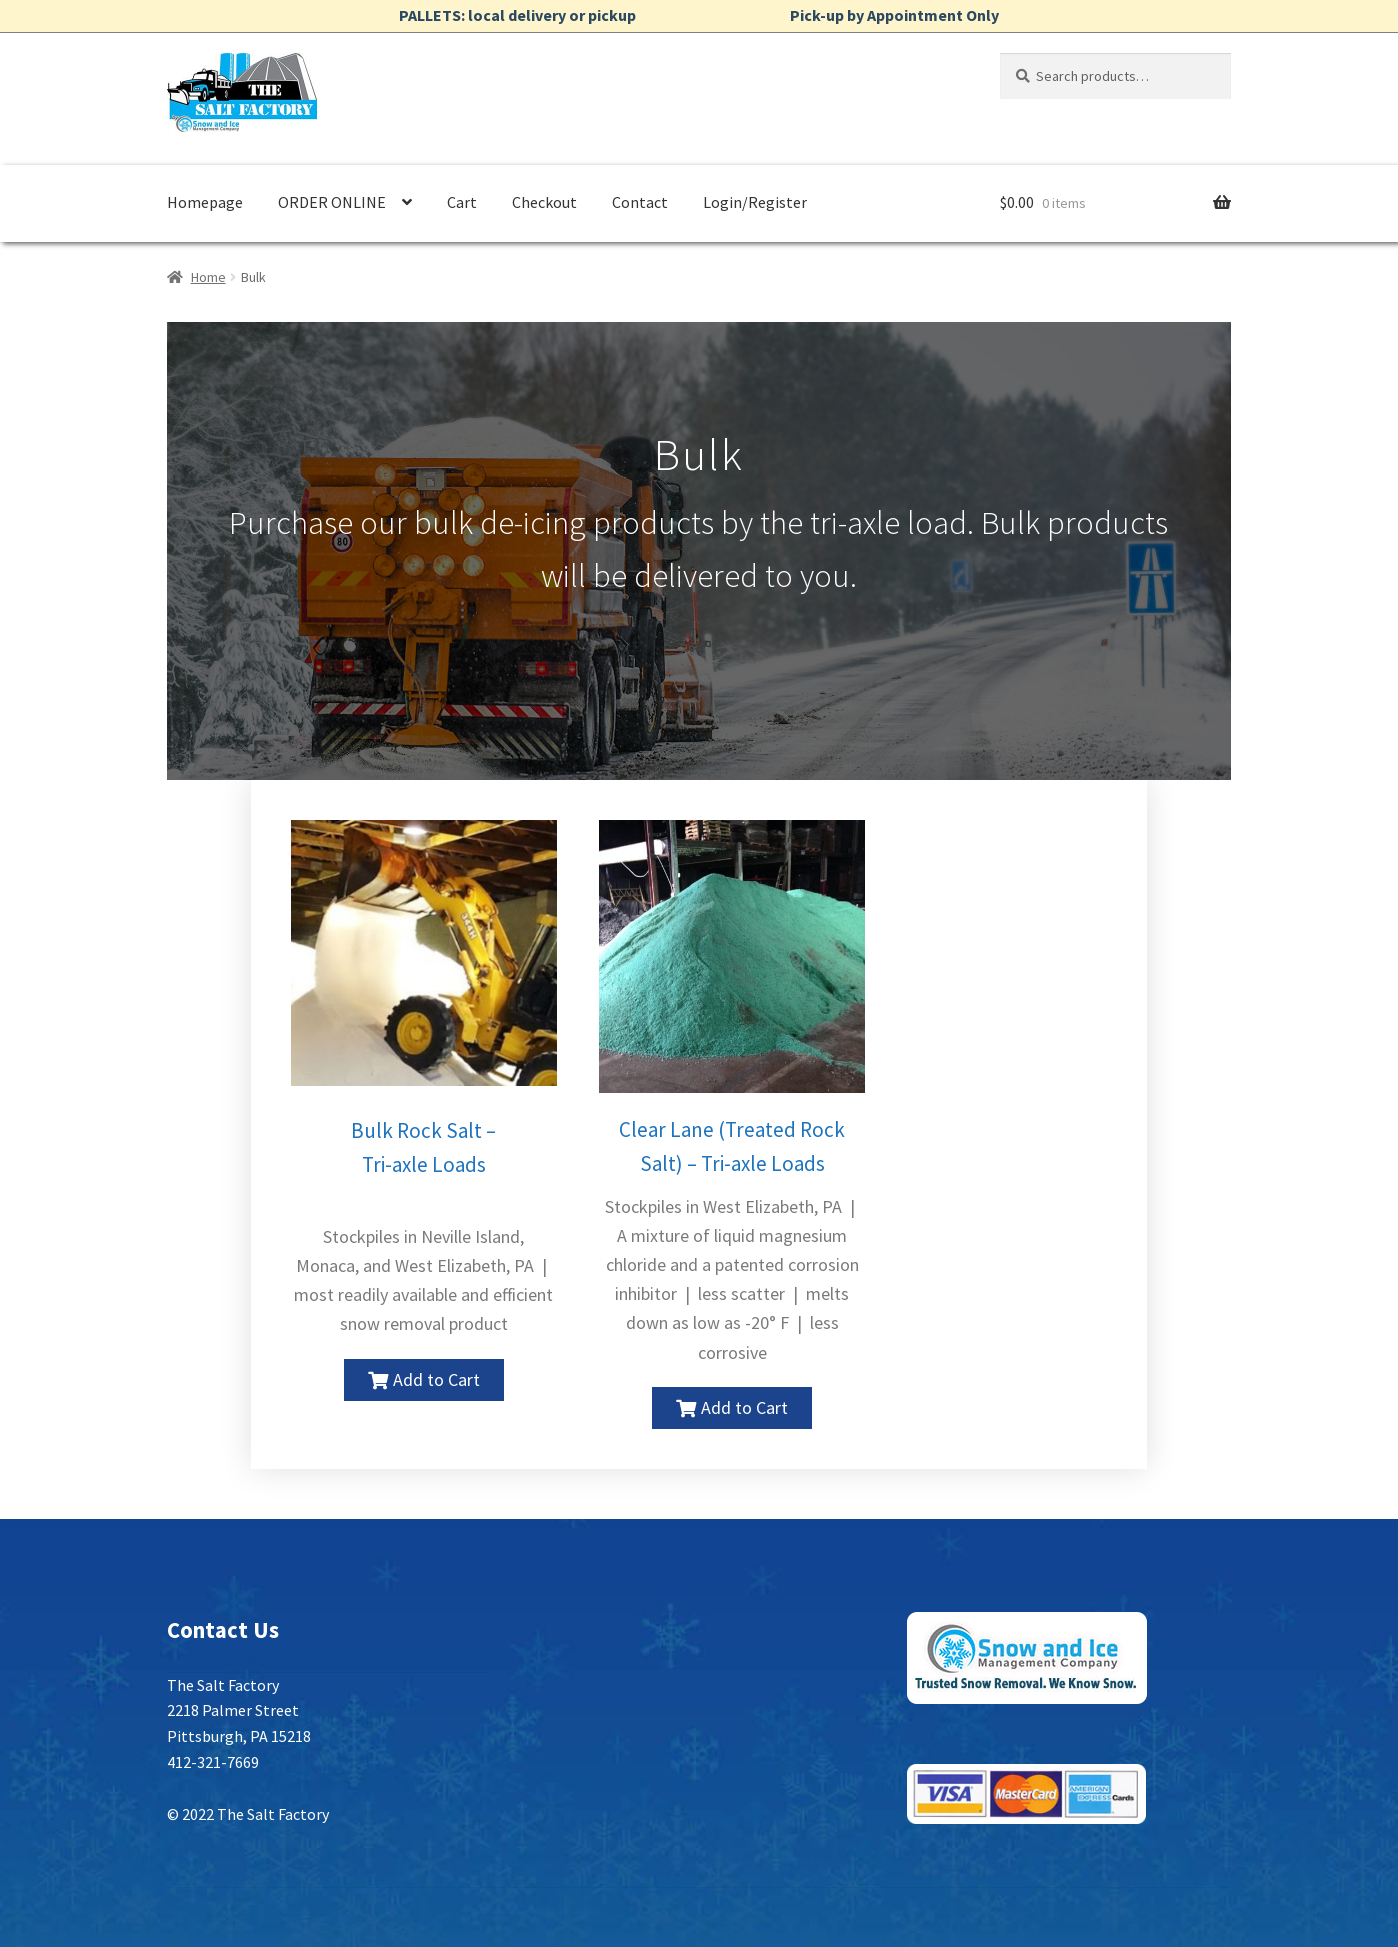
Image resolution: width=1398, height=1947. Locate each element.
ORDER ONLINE (332, 202)
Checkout (544, 202)
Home (208, 277)
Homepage (205, 202)
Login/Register (755, 202)
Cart (462, 202)
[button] (424, 1380)
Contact (640, 202)
